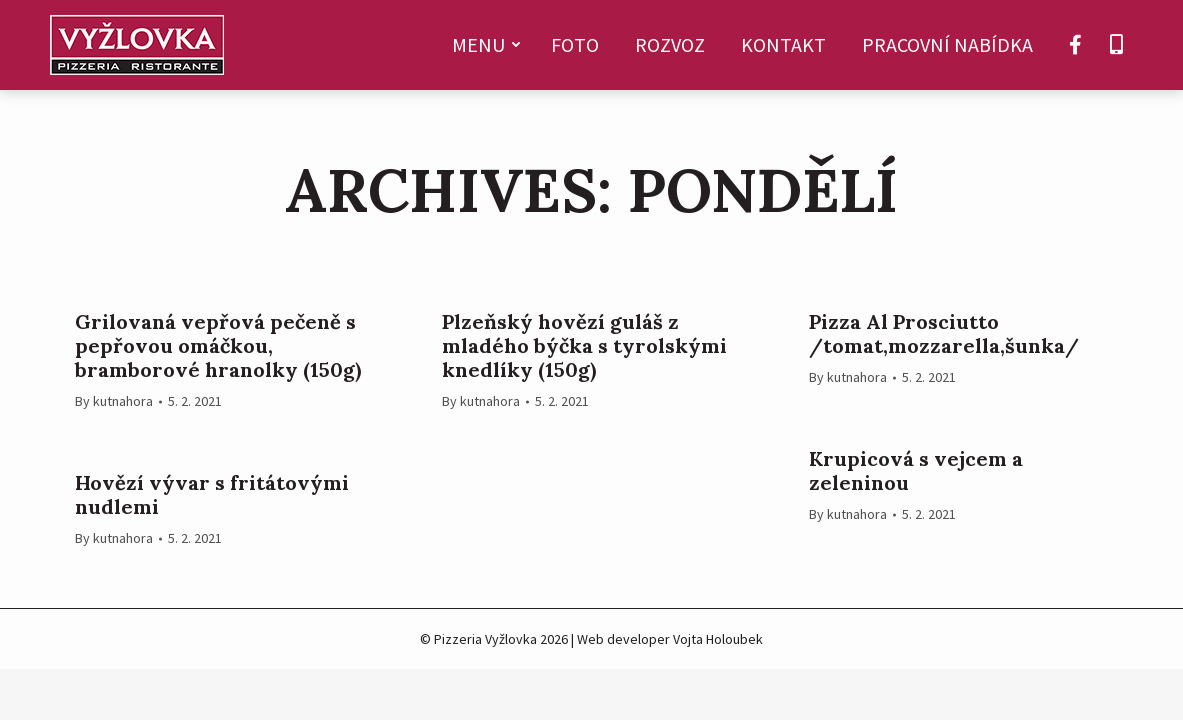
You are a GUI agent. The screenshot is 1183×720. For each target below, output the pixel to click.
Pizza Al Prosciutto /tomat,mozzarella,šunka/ (944, 334)
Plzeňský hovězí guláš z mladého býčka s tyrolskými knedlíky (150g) (584, 346)
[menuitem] (483, 45)
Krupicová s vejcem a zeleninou (916, 471)
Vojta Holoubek (718, 639)
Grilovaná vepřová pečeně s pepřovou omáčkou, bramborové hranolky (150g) (218, 346)
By (114, 401)
